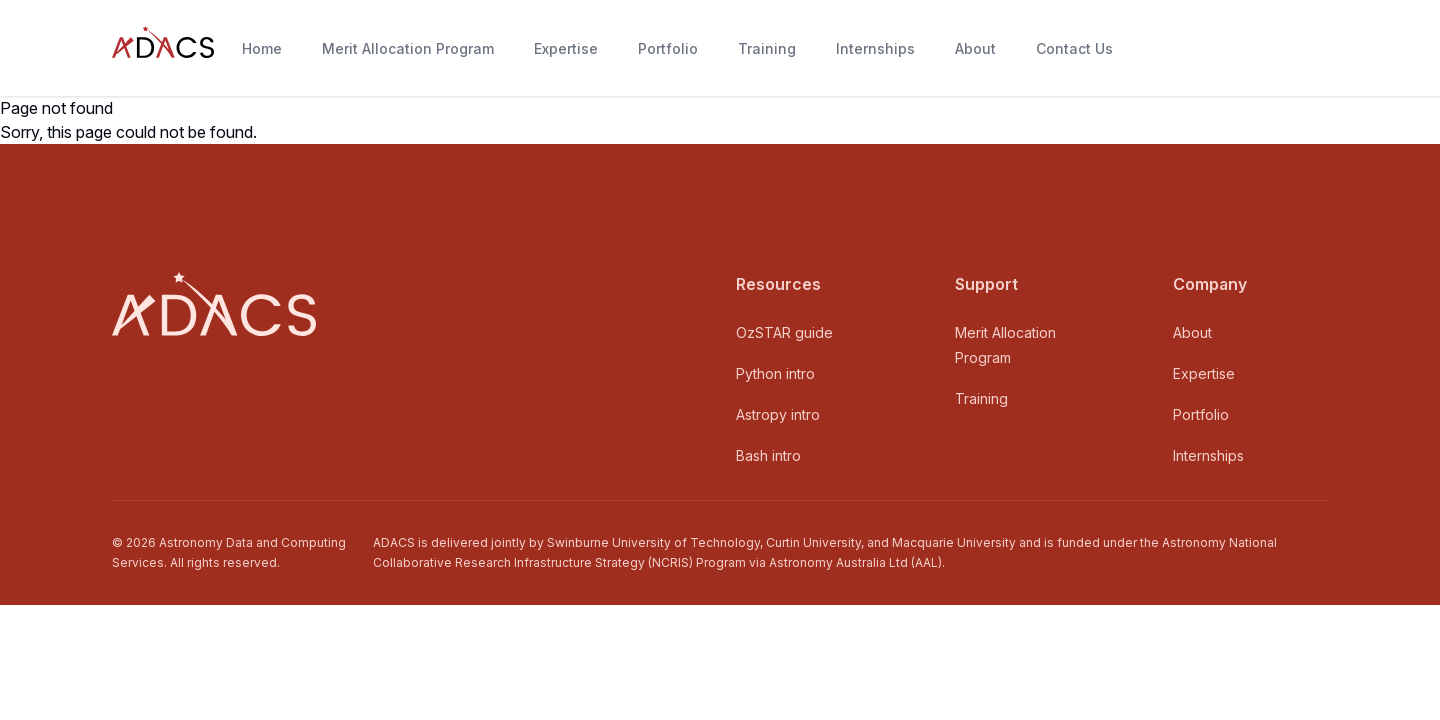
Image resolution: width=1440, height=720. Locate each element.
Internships (875, 48)
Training (767, 48)
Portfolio (668, 48)
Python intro (775, 373)
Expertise (566, 48)
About (975, 48)
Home (262, 48)
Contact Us (1074, 48)
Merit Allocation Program (408, 48)
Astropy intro (778, 414)
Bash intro (768, 455)
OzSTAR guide (784, 332)
